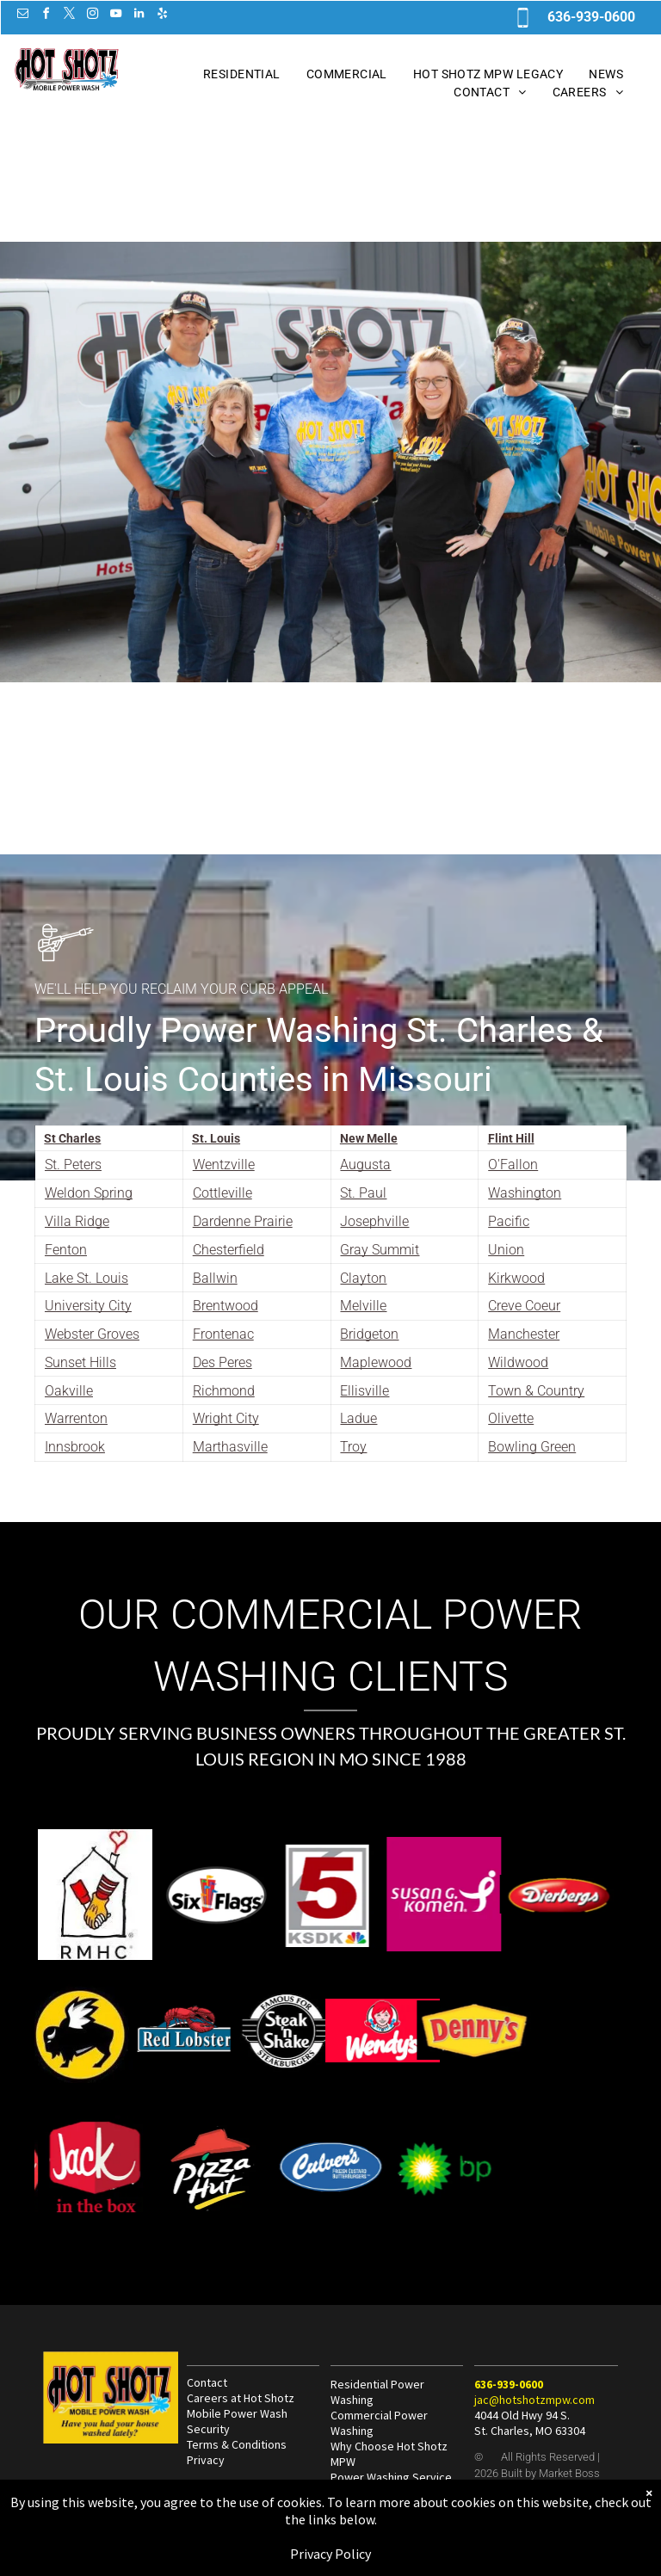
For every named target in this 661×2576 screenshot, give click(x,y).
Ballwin (215, 1278)
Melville (363, 1305)
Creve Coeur (524, 1305)
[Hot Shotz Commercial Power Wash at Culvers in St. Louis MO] (331, 2166)
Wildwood (518, 1362)
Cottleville (222, 1193)
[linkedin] (138, 16)
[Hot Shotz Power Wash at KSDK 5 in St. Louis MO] (234, 1894)
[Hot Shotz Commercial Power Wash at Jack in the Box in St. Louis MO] (95, 2166)
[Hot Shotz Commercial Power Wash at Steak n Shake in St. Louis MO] (213, 2030)
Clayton (363, 1278)
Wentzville (224, 1164)
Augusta (365, 1164)
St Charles (72, 1138)
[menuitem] (241, 74)
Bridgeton (369, 1334)
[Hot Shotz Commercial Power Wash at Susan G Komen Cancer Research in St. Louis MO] (334, 1894)
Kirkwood (516, 1278)
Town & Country (536, 1391)
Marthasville (230, 1447)
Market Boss (569, 2473)
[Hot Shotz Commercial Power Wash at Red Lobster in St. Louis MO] (95, 2030)
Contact (207, 2382)
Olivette (511, 1418)
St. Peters (73, 1164)
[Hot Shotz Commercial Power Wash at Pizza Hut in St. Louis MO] (213, 2166)
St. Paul (363, 1193)
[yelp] (161, 16)
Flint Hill (511, 1138)
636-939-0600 (508, 2384)
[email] (22, 16)
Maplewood (375, 1362)
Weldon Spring (89, 1193)
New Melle (369, 1138)
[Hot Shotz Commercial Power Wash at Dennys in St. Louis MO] (448, 2030)
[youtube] (115, 16)
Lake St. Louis (86, 1278)
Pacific (508, 1221)
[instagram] (92, 16)
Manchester (523, 1334)
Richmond (224, 1391)
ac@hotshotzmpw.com (536, 2399)
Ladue (358, 1418)
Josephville (374, 1221)
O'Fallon (513, 1164)
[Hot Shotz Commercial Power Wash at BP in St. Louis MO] (448, 2166)
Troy (353, 1447)
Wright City (226, 1418)
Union (506, 1250)
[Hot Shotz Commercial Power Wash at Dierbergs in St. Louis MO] (448, 1894)
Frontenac (223, 1334)
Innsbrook (75, 1447)
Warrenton (76, 1418)
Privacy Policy (330, 2553)
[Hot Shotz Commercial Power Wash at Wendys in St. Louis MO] (331, 2030)
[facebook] (45, 16)
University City (88, 1305)
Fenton (66, 1250)
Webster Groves (92, 1334)
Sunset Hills (80, 1362)
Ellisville (364, 1391)
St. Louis (216, 1138)
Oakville (69, 1391)
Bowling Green (532, 1447)
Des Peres (222, 1362)
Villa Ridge (77, 1221)
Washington (524, 1193)
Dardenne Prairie (243, 1221)
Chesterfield (228, 1250)
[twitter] (68, 16)
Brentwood (225, 1305)
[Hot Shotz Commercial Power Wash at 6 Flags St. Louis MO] (143, 1894)
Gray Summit (379, 1250)
